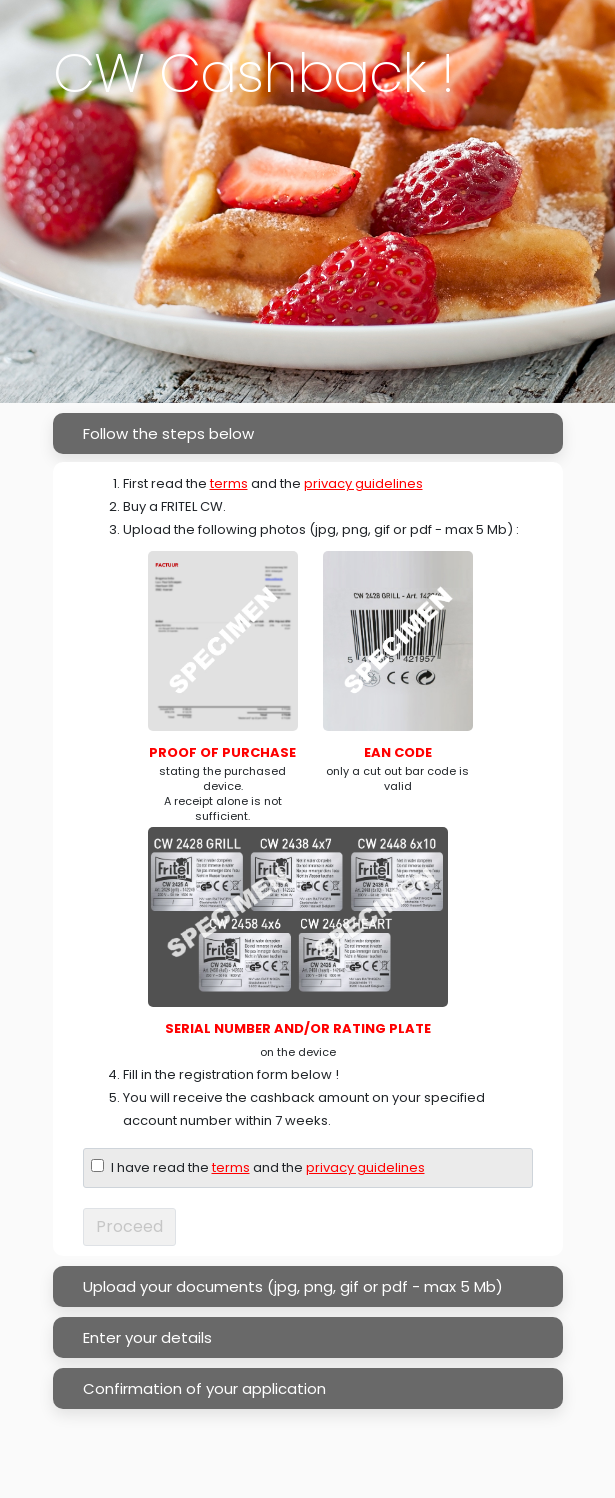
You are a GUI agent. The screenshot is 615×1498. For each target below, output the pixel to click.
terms (229, 483)
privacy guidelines (363, 483)
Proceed (129, 1226)
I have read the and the (268, 1167)
